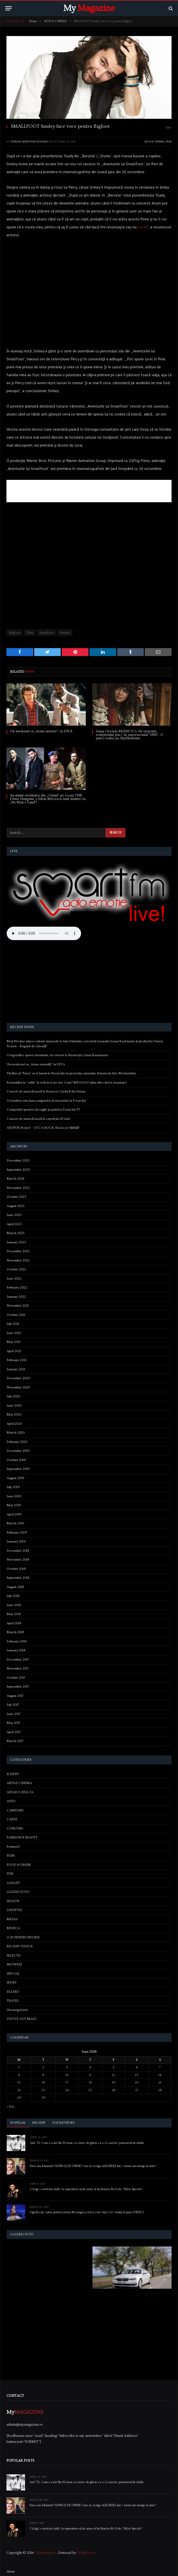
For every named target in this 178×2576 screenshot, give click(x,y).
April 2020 (14, 1423)
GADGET (13, 1883)
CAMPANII (15, 1810)
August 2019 (15, 1478)
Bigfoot (14, 632)
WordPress (85, 2553)
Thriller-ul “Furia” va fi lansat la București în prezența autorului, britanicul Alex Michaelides (71, 1073)
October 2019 (16, 1460)
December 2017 (18, 1659)
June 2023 (14, 1215)
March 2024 (15, 1178)
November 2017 (18, 1668)
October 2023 (16, 1197)
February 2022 (17, 1287)
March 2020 (16, 1432)
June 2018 (14, 1605)
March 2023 (16, 1233)
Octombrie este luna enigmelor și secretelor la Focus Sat (46, 1100)
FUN (10, 1873)
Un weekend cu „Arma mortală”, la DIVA (41, 731)
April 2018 (14, 1623)
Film (30, 632)
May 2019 (14, 1505)
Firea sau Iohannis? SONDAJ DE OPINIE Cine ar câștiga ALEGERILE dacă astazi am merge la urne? (93, 2166)
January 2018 (16, 1650)
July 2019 (13, 1487)
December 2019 (18, 1451)
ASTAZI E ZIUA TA (20, 1792)
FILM (169, 141)
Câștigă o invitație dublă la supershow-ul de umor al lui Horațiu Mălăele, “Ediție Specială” (86, 2189)
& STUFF (13, 1774)
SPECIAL (13, 1973)
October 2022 (16, 1269)
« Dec (11, 2106)
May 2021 (14, 1342)
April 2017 (14, 1732)
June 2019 (14, 1496)
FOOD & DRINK (19, 1865)
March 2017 (15, 1741)
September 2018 (18, 1577)
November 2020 (18, 1387)
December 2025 (18, 1160)
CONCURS (15, 1828)
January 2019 (16, 1541)
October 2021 (16, 1315)
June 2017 (14, 1714)
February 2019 (17, 1532)
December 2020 (18, 1378)
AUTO (11, 1801)
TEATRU (13, 1992)
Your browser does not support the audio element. (44, 933)
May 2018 (14, 1614)
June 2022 (14, 1278)
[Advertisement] (89, 297)
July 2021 (13, 1324)
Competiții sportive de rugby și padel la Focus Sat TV (43, 1109)
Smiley (65, 632)
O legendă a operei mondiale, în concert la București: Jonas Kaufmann (57, 1055)
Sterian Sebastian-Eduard (29, 141)
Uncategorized (17, 2010)
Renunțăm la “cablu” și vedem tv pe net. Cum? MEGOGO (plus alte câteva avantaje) (67, 1082)
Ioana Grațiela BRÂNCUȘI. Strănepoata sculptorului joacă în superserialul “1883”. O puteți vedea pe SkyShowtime (129, 735)
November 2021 (18, 1305)
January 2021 (16, 1369)
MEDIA (12, 1919)
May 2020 (14, 1414)
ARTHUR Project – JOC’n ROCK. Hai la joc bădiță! (43, 1127)
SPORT (12, 1982)
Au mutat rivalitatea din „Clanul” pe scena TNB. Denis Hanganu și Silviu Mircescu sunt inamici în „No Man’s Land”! (48, 799)
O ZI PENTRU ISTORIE (23, 1937)
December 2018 (18, 1550)
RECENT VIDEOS (19, 1946)
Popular (17, 2122)
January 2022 (16, 1296)
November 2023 (18, 1188)
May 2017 (13, 1723)
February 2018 (17, 1641)
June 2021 (14, 1333)
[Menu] (8, 8)
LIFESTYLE (14, 1910)
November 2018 (18, 1559)
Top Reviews (63, 2122)
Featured (13, 1846)
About (10, 2571)
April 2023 (14, 1224)
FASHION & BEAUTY (22, 1837)
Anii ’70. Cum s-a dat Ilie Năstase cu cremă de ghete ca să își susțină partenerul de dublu (87, 2143)
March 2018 (15, 1632)
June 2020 (14, 1405)
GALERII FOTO (18, 1892)
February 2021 (17, 1360)
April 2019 (14, 1514)
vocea (143, 226)
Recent (39, 2122)
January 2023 (16, 1242)
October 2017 (16, 1677)
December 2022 (18, 1251)
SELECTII (14, 1955)
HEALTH (13, 1901)
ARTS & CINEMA (154, 141)
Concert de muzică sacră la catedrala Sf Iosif (38, 1119)
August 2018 (15, 1587)
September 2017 (18, 1686)
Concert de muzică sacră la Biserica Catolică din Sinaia (46, 1091)
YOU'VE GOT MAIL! (21, 2019)
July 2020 (13, 1396)
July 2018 (13, 1596)
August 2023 (16, 1206)
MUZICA (13, 1928)
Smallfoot (46, 632)
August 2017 (15, 1696)
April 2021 (14, 1351)
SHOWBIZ (14, 1964)
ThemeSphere (46, 2553)
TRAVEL (13, 2000)
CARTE (12, 1819)
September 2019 (18, 1469)
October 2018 (16, 1569)
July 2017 (13, 1704)
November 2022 (18, 1260)
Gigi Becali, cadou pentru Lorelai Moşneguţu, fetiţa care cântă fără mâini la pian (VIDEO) (87, 2212)
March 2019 (15, 1523)
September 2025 (18, 1169)
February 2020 (17, 1442)
